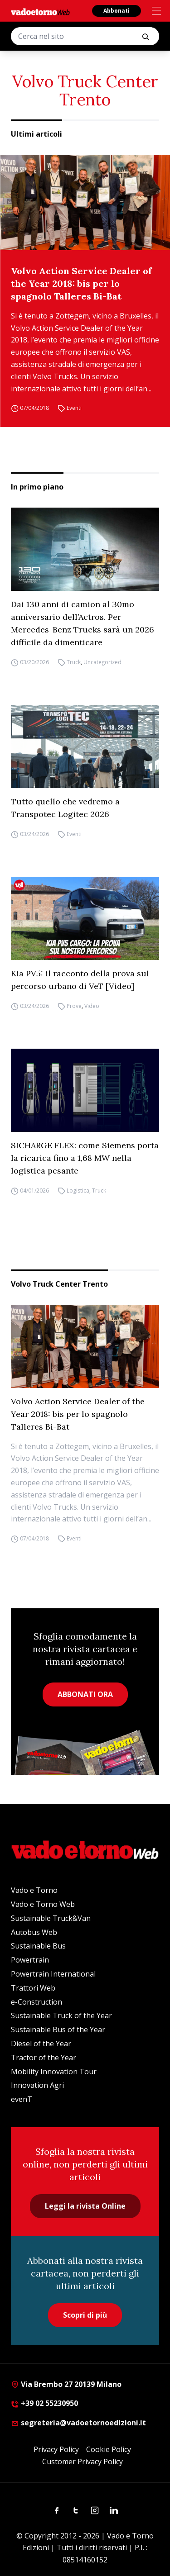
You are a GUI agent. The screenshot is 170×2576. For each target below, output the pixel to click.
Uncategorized (102, 662)
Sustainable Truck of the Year (61, 2015)
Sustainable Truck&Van (51, 1918)
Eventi (74, 408)
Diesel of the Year (41, 2043)
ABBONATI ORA (85, 1694)
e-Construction (36, 2002)
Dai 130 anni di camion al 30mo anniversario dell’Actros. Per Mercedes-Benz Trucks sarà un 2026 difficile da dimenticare (82, 623)
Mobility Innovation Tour (54, 2072)
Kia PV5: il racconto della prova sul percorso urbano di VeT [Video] (80, 979)
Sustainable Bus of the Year (58, 2029)
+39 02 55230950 (44, 2403)
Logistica (78, 1190)
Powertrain (30, 1960)
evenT (21, 2099)
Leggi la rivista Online (85, 2206)
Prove (74, 1006)
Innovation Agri (37, 2085)
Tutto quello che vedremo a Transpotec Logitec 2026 (65, 807)
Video (91, 1006)
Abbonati (116, 10)
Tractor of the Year (43, 2058)
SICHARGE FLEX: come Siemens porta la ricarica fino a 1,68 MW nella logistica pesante (85, 1158)
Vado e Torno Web (43, 1904)
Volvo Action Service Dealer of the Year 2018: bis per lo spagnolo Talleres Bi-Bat (81, 283)
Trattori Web (33, 1988)
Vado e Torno (34, 1890)
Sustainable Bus (38, 1946)
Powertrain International (53, 1974)
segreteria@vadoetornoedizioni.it (78, 2423)
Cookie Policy (108, 2449)
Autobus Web (34, 1932)
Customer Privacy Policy (82, 2462)
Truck (74, 662)
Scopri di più (85, 2315)
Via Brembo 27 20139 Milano (66, 2384)
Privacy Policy (56, 2449)
